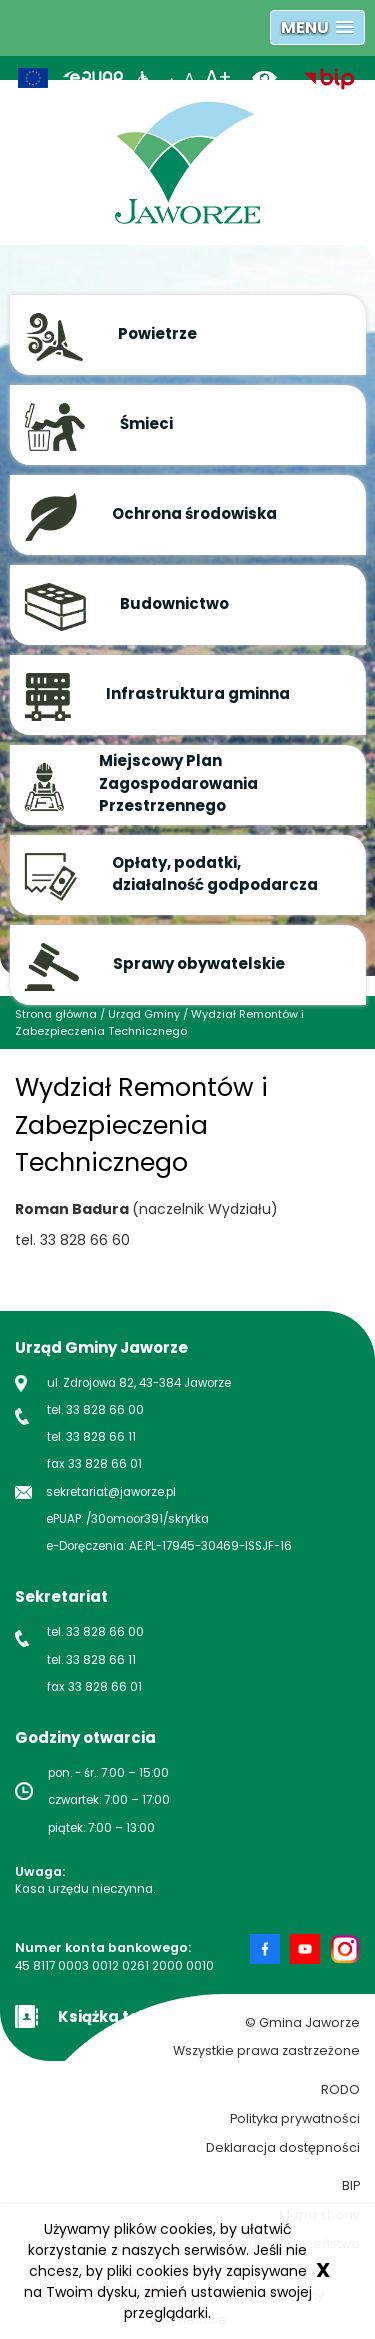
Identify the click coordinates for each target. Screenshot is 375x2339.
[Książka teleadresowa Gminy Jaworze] (125, 2014)
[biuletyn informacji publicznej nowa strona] (329, 77)
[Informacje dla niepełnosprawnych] (144, 77)
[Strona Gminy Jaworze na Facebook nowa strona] (270, 1949)
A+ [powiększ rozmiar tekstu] (218, 77)
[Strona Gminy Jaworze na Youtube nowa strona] (310, 1949)
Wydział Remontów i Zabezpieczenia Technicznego (159, 1022)
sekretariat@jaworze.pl (111, 1492)
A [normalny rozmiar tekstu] (189, 78)
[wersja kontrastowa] (271, 77)
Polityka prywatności (295, 2118)
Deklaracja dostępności (283, 2147)
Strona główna (56, 1014)
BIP (351, 2185)
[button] (317, 27)
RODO (340, 2089)
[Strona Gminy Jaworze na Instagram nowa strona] (345, 1949)
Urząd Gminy (144, 1014)
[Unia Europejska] (33, 78)
